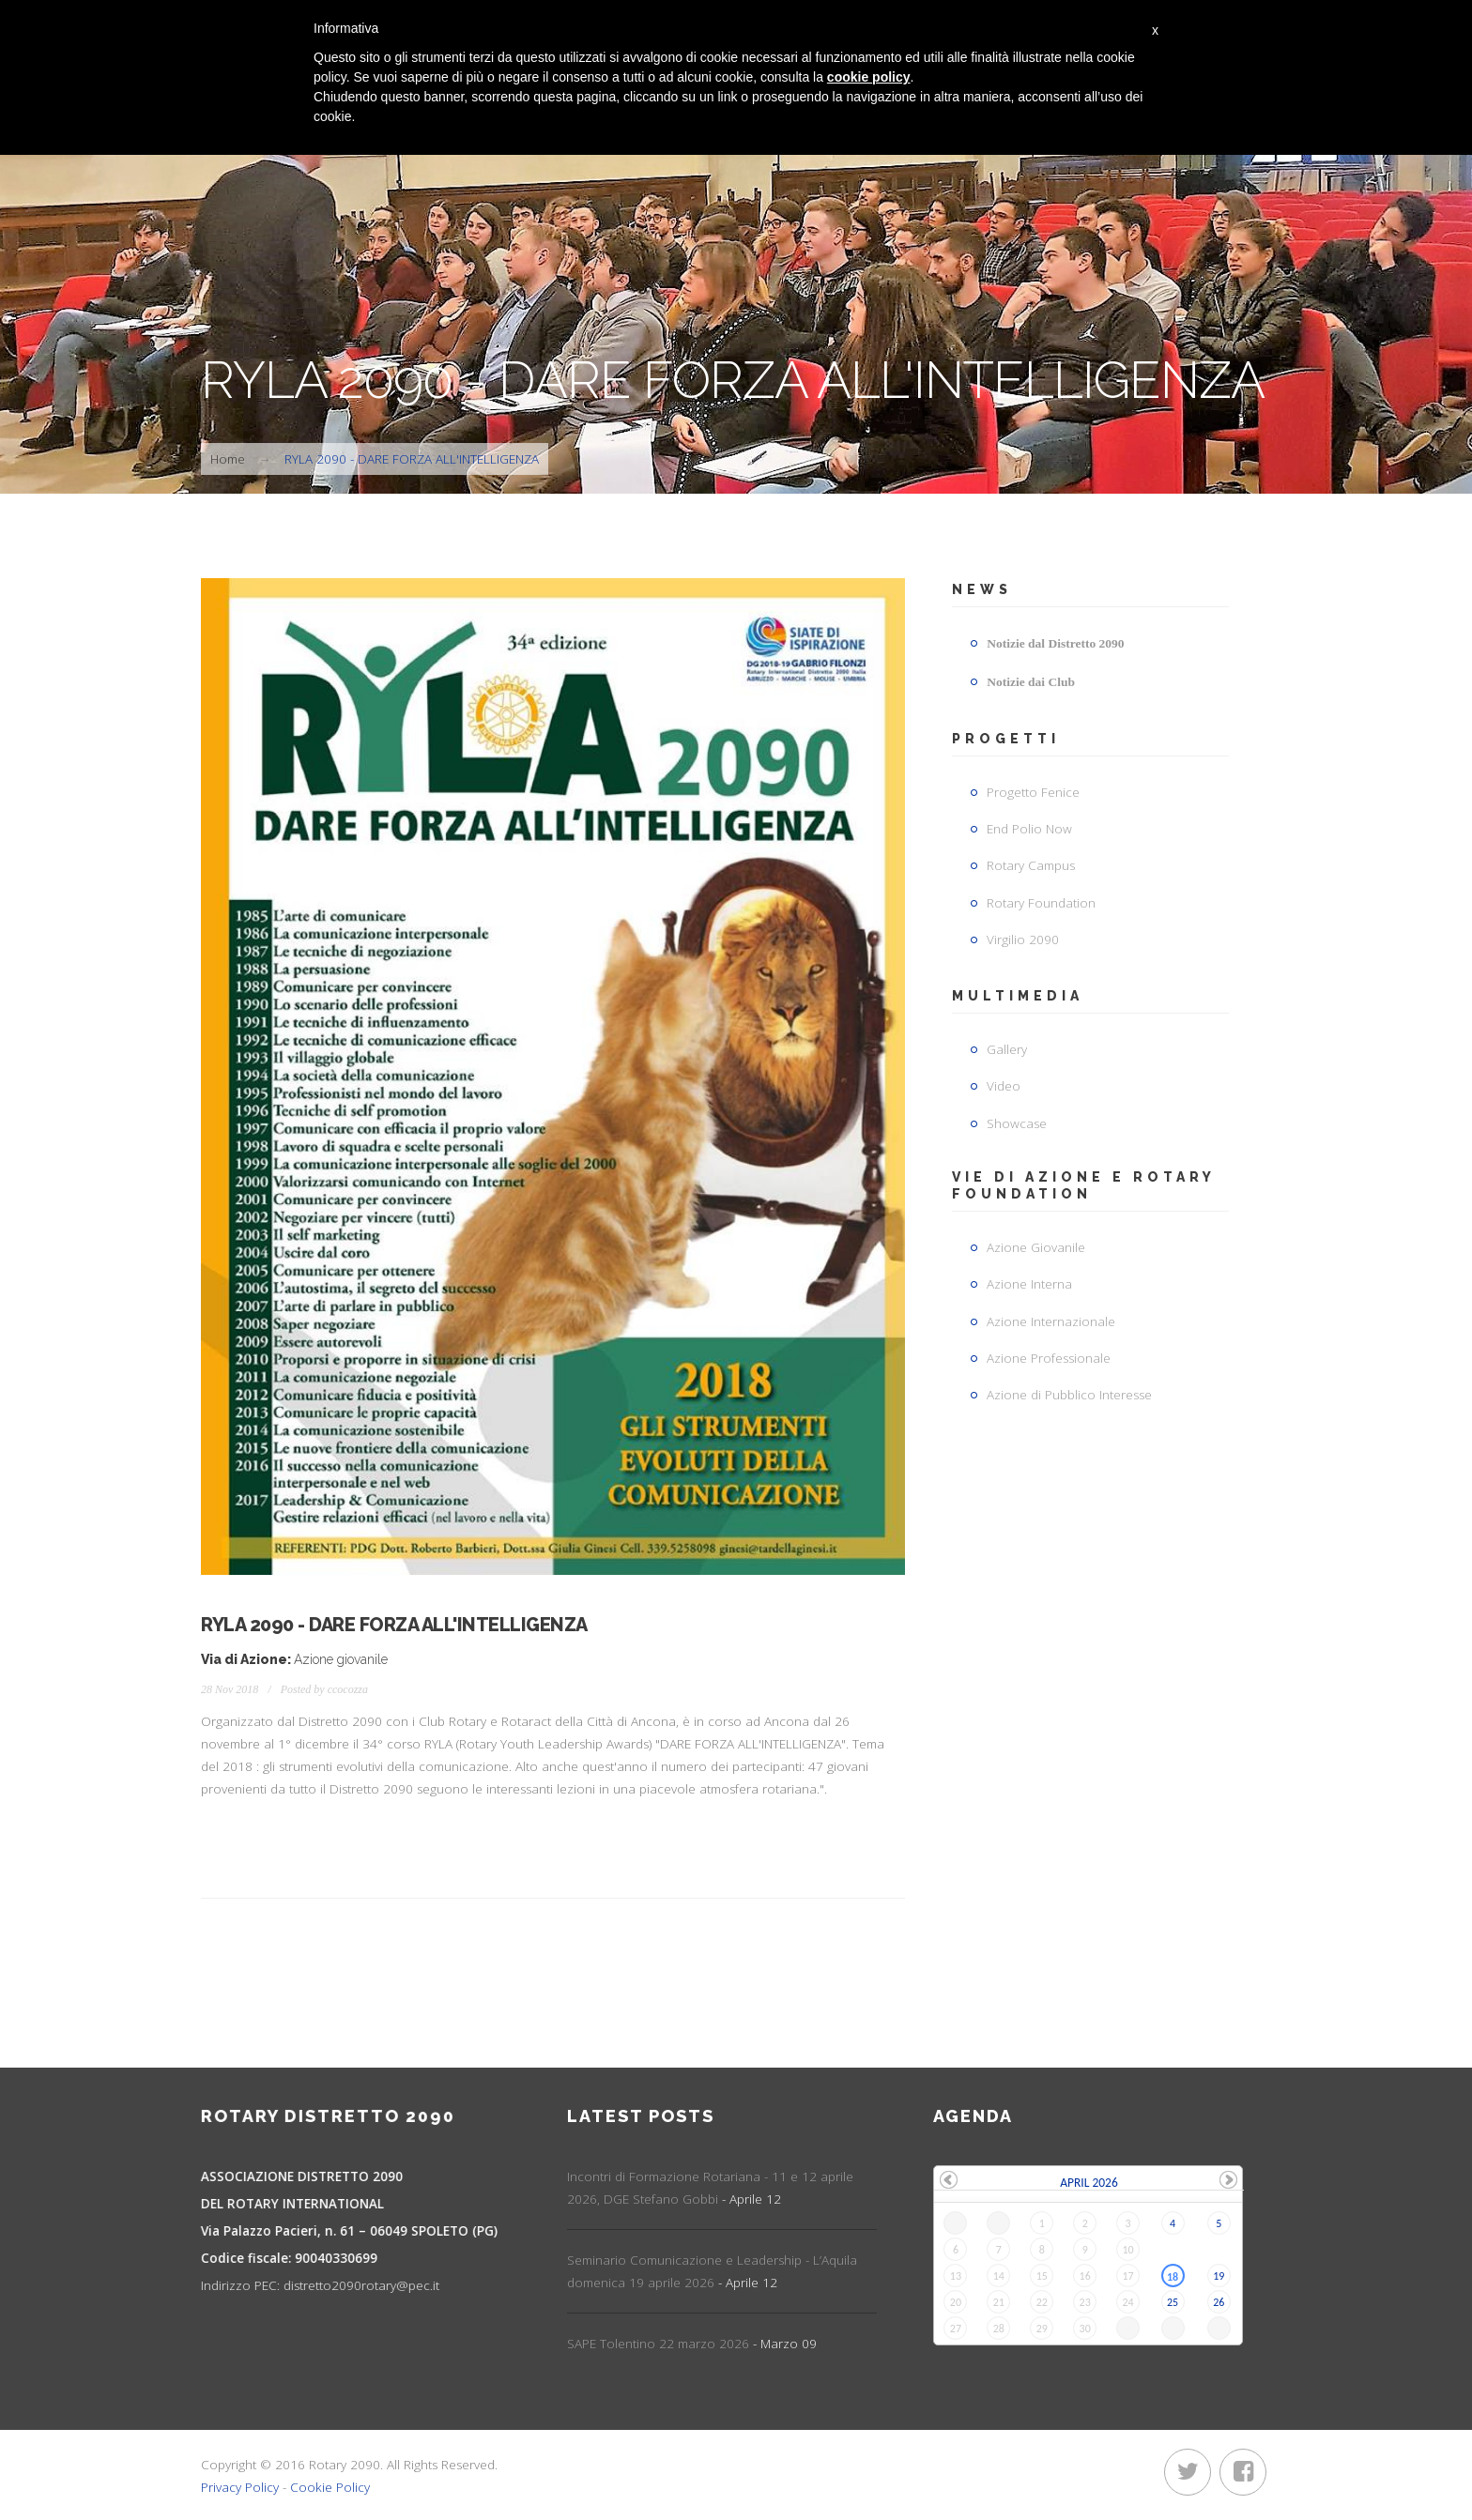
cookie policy (869, 76)
